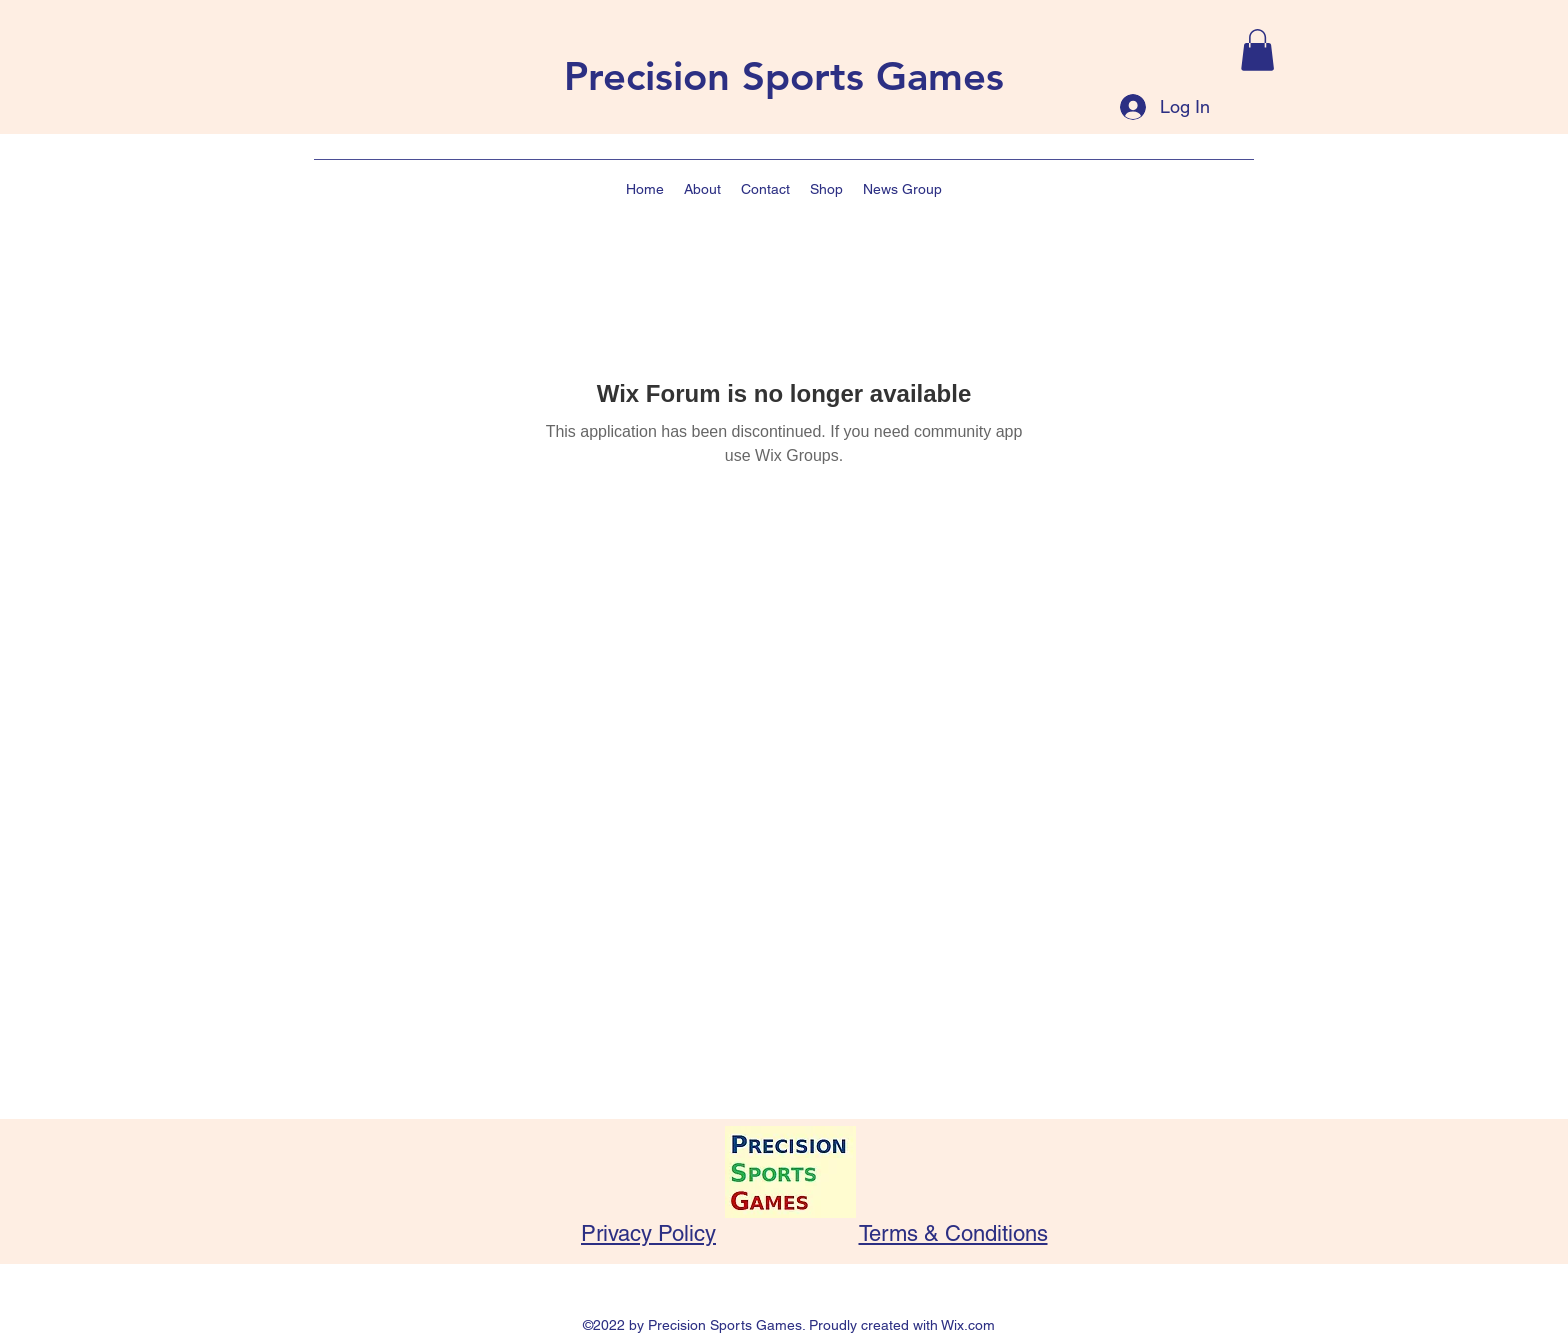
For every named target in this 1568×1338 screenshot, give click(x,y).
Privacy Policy (648, 1233)
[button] (1257, 50)
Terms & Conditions (953, 1233)
